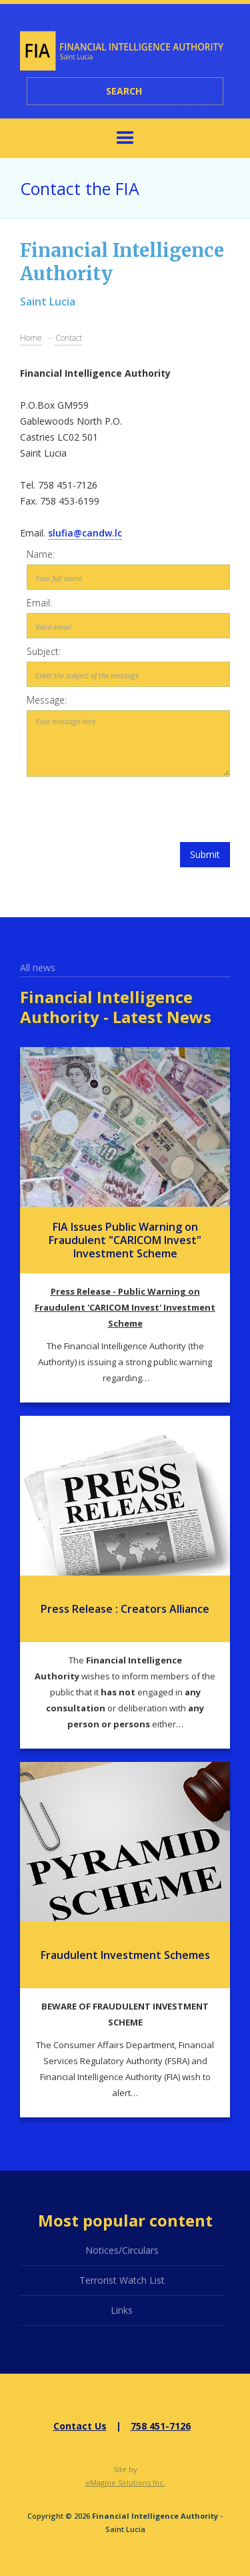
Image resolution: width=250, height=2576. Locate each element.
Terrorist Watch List (122, 2280)
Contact (68, 337)
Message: (47, 700)
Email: (39, 602)
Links (122, 2310)
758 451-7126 (161, 2426)
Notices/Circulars (122, 2250)
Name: (41, 554)
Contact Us (80, 2426)
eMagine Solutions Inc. (125, 2482)
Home (31, 337)
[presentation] (128, 809)
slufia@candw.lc (85, 533)
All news (37, 967)
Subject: (44, 651)
